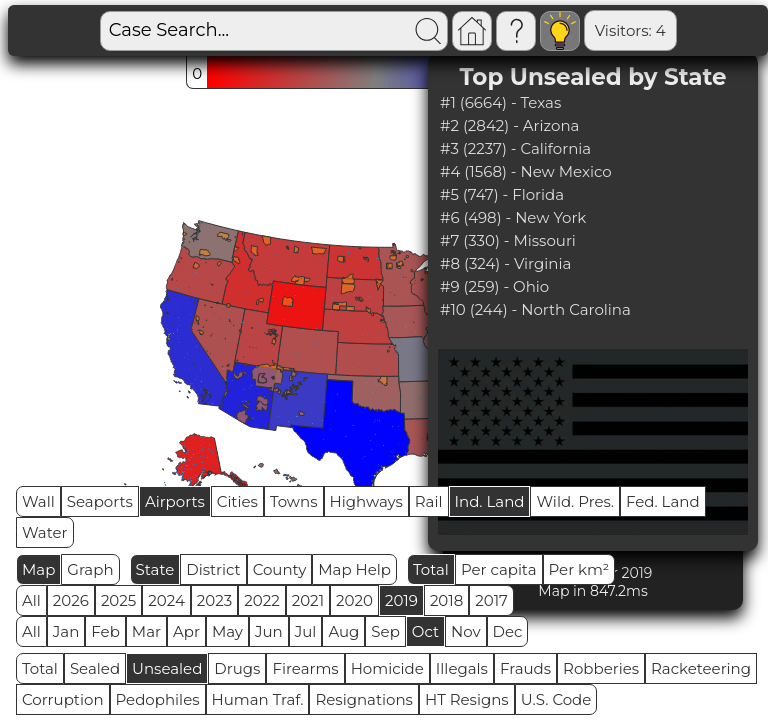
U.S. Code (556, 699)
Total (431, 569)
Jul (306, 631)
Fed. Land (663, 501)
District (213, 569)
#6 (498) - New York (513, 217)
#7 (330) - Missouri (508, 240)
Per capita (499, 569)
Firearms (305, 668)
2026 (71, 600)
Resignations (364, 699)
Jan (66, 631)
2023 (214, 600)
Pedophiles (158, 699)
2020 (354, 600)
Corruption (63, 699)
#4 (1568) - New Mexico (526, 171)
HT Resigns (467, 699)
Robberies (601, 668)
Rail (429, 501)
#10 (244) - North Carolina (535, 309)
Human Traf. (258, 699)
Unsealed (167, 668)
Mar (146, 631)
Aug (343, 631)
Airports (175, 501)
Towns (294, 501)
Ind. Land (490, 501)
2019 (401, 600)
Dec (508, 631)
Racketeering (701, 668)
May (227, 631)
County (280, 569)
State (155, 569)
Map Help (354, 569)
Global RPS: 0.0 (678, 30)
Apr (186, 631)
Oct (425, 631)
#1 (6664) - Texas (500, 102)
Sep (385, 631)
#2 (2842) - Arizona (509, 125)
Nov (466, 631)
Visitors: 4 (560, 30)
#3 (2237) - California (515, 148)
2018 (446, 600)
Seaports (100, 501)
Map (38, 569)
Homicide (387, 668)
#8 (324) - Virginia (505, 263)
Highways (366, 501)
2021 (308, 600)
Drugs (237, 668)
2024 (166, 600)
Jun (269, 631)
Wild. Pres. (575, 501)
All (31, 600)
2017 (491, 600)
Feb (105, 631)
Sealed (95, 668)
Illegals (462, 668)
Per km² (579, 569)
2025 (118, 600)
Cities (237, 501)
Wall (38, 501)
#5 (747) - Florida (502, 194)
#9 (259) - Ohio (494, 286)
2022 (261, 600)
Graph (90, 569)
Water (45, 532)
